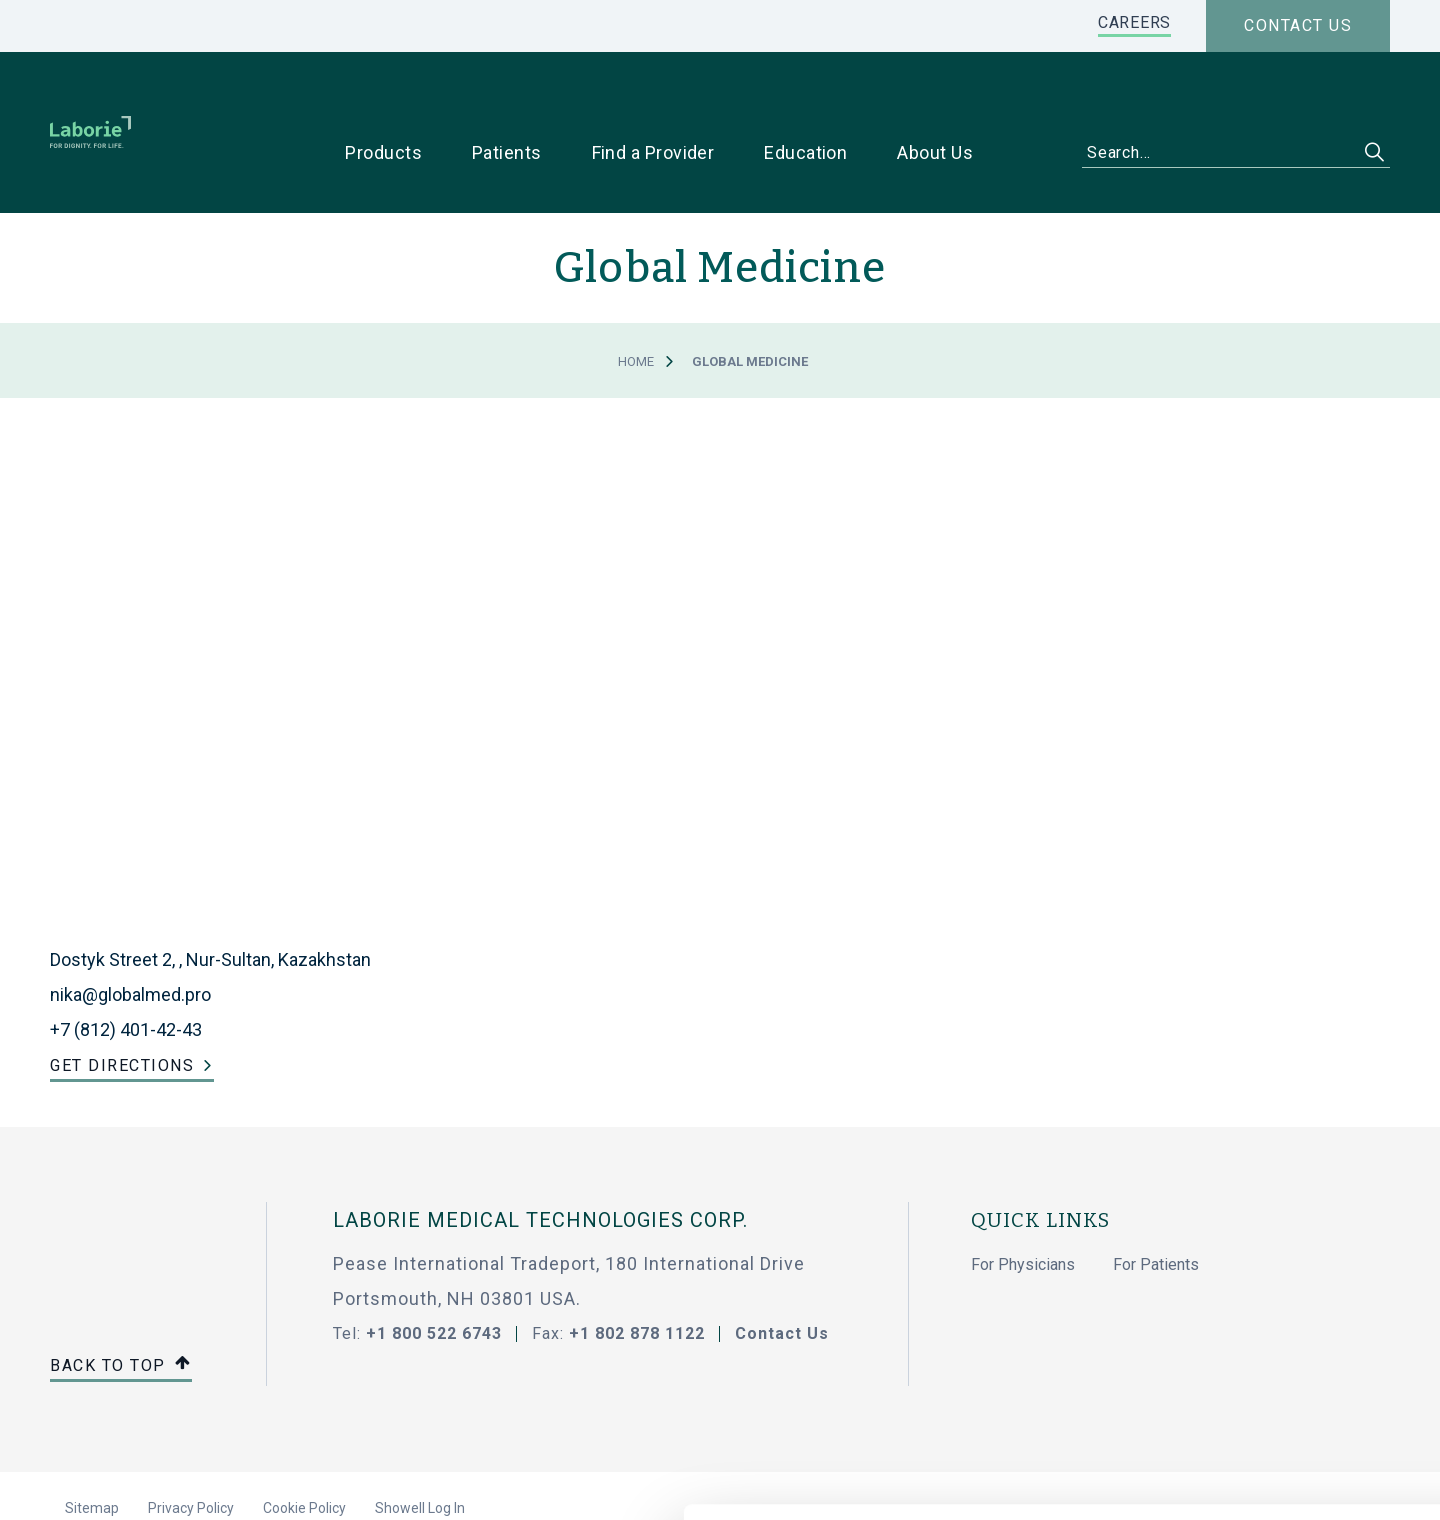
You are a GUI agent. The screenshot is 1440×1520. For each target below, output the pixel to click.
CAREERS (1134, 22)
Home (636, 300)
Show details (1059, 1481)
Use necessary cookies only (1273, 1325)
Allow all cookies (1273, 1259)
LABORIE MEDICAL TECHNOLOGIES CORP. (540, 1159)
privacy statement (357, 1400)
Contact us (1298, 25)
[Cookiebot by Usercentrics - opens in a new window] (129, 1481)
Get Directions (122, 1003)
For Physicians (1023, 1203)
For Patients (1156, 1203)
